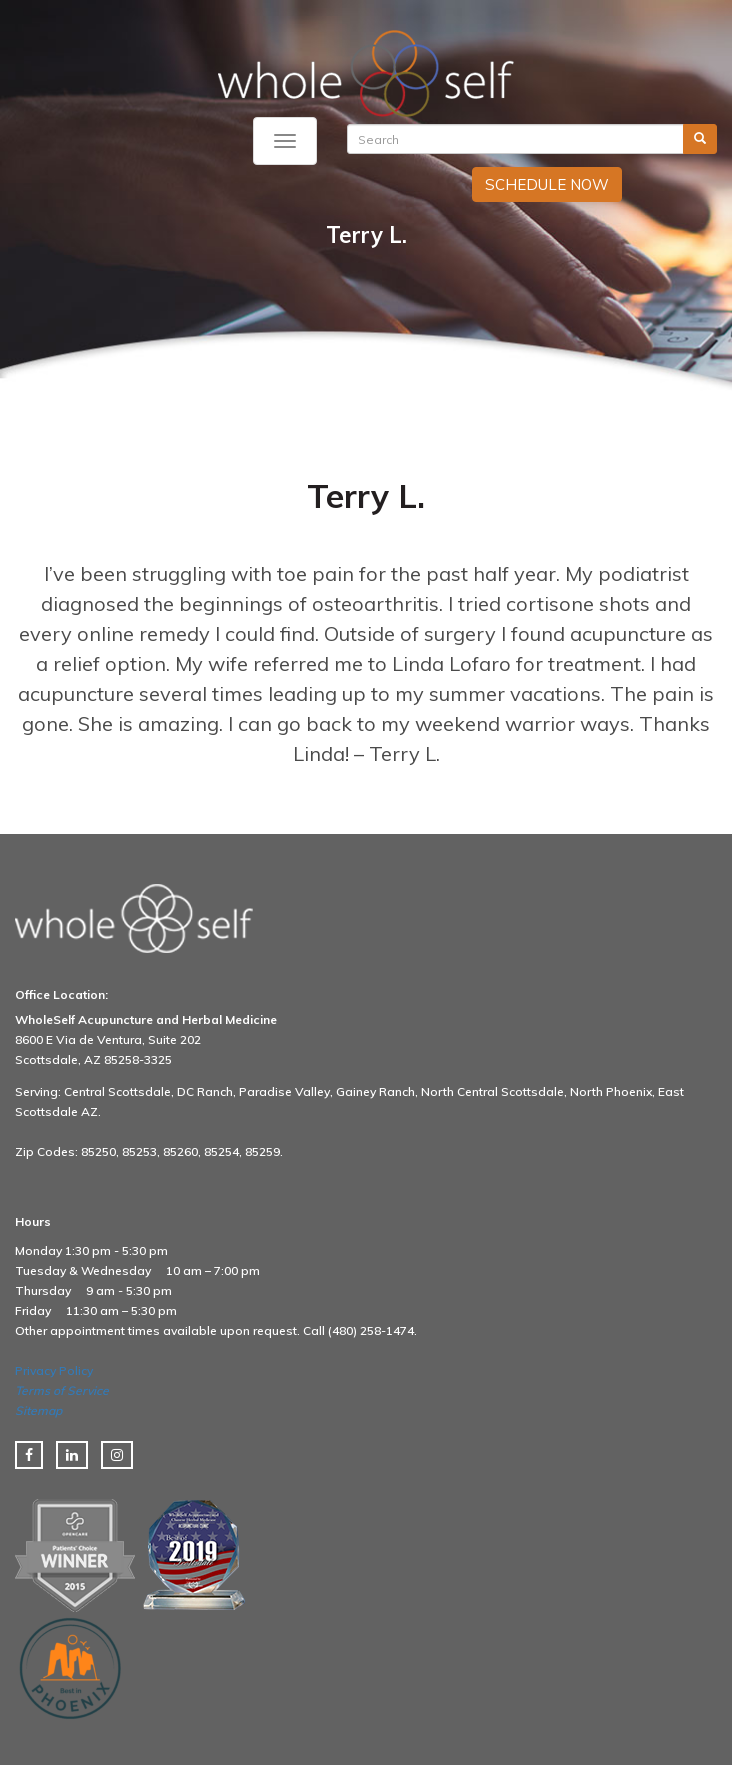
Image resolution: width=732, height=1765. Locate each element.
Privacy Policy (54, 1370)
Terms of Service (62, 1390)
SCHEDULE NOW (547, 184)
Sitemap (38, 1410)
